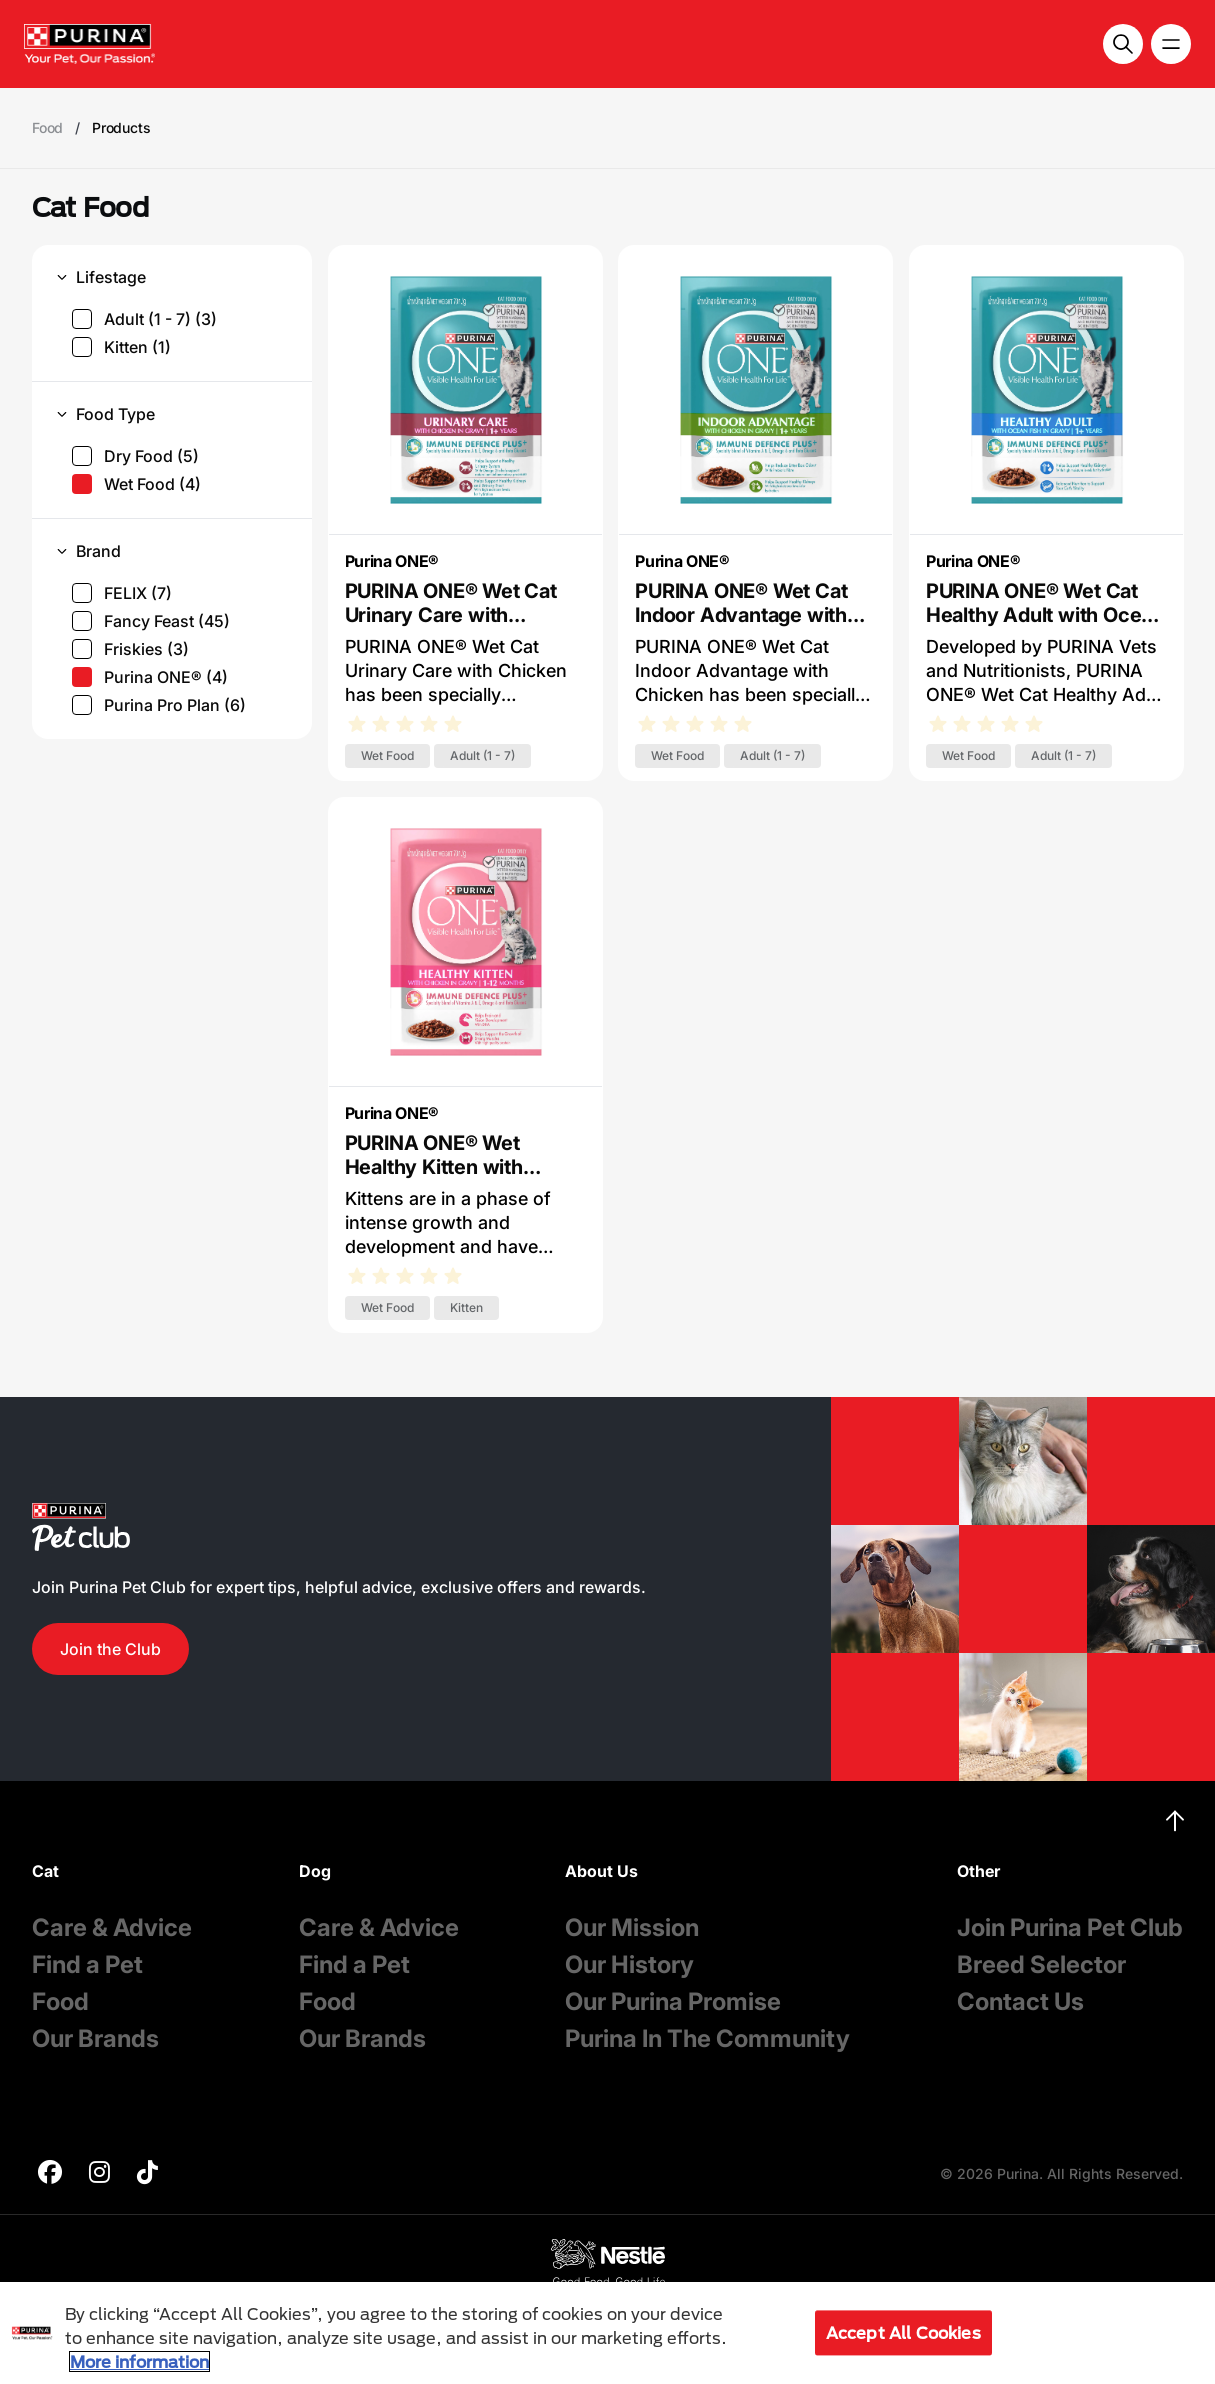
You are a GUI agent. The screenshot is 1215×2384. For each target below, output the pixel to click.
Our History (629, 1964)
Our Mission (632, 1927)
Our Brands (95, 2038)
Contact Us (1020, 2001)
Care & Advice (112, 1927)
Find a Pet (87, 1964)
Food (60, 2001)
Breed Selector (1041, 1964)
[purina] (50, 2174)
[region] (607, 2333)
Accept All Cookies (903, 2332)
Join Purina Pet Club (1070, 1927)
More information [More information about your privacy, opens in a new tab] (139, 2361)
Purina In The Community (707, 2038)
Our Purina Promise (673, 2001)
